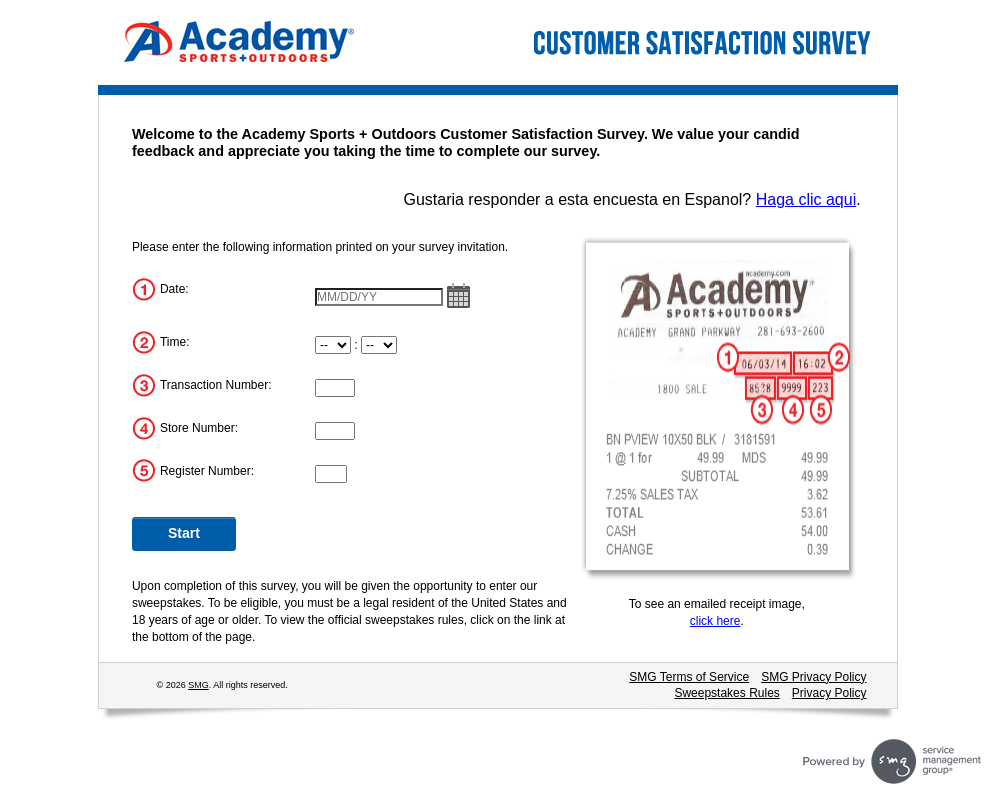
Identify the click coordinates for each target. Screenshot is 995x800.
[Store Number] (335, 431)
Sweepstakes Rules (726, 693)
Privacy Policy (829, 693)
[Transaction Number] (335, 388)
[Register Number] (331, 474)
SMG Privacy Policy (813, 677)
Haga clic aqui (806, 199)
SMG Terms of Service (689, 677)
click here (715, 621)
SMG (198, 685)
